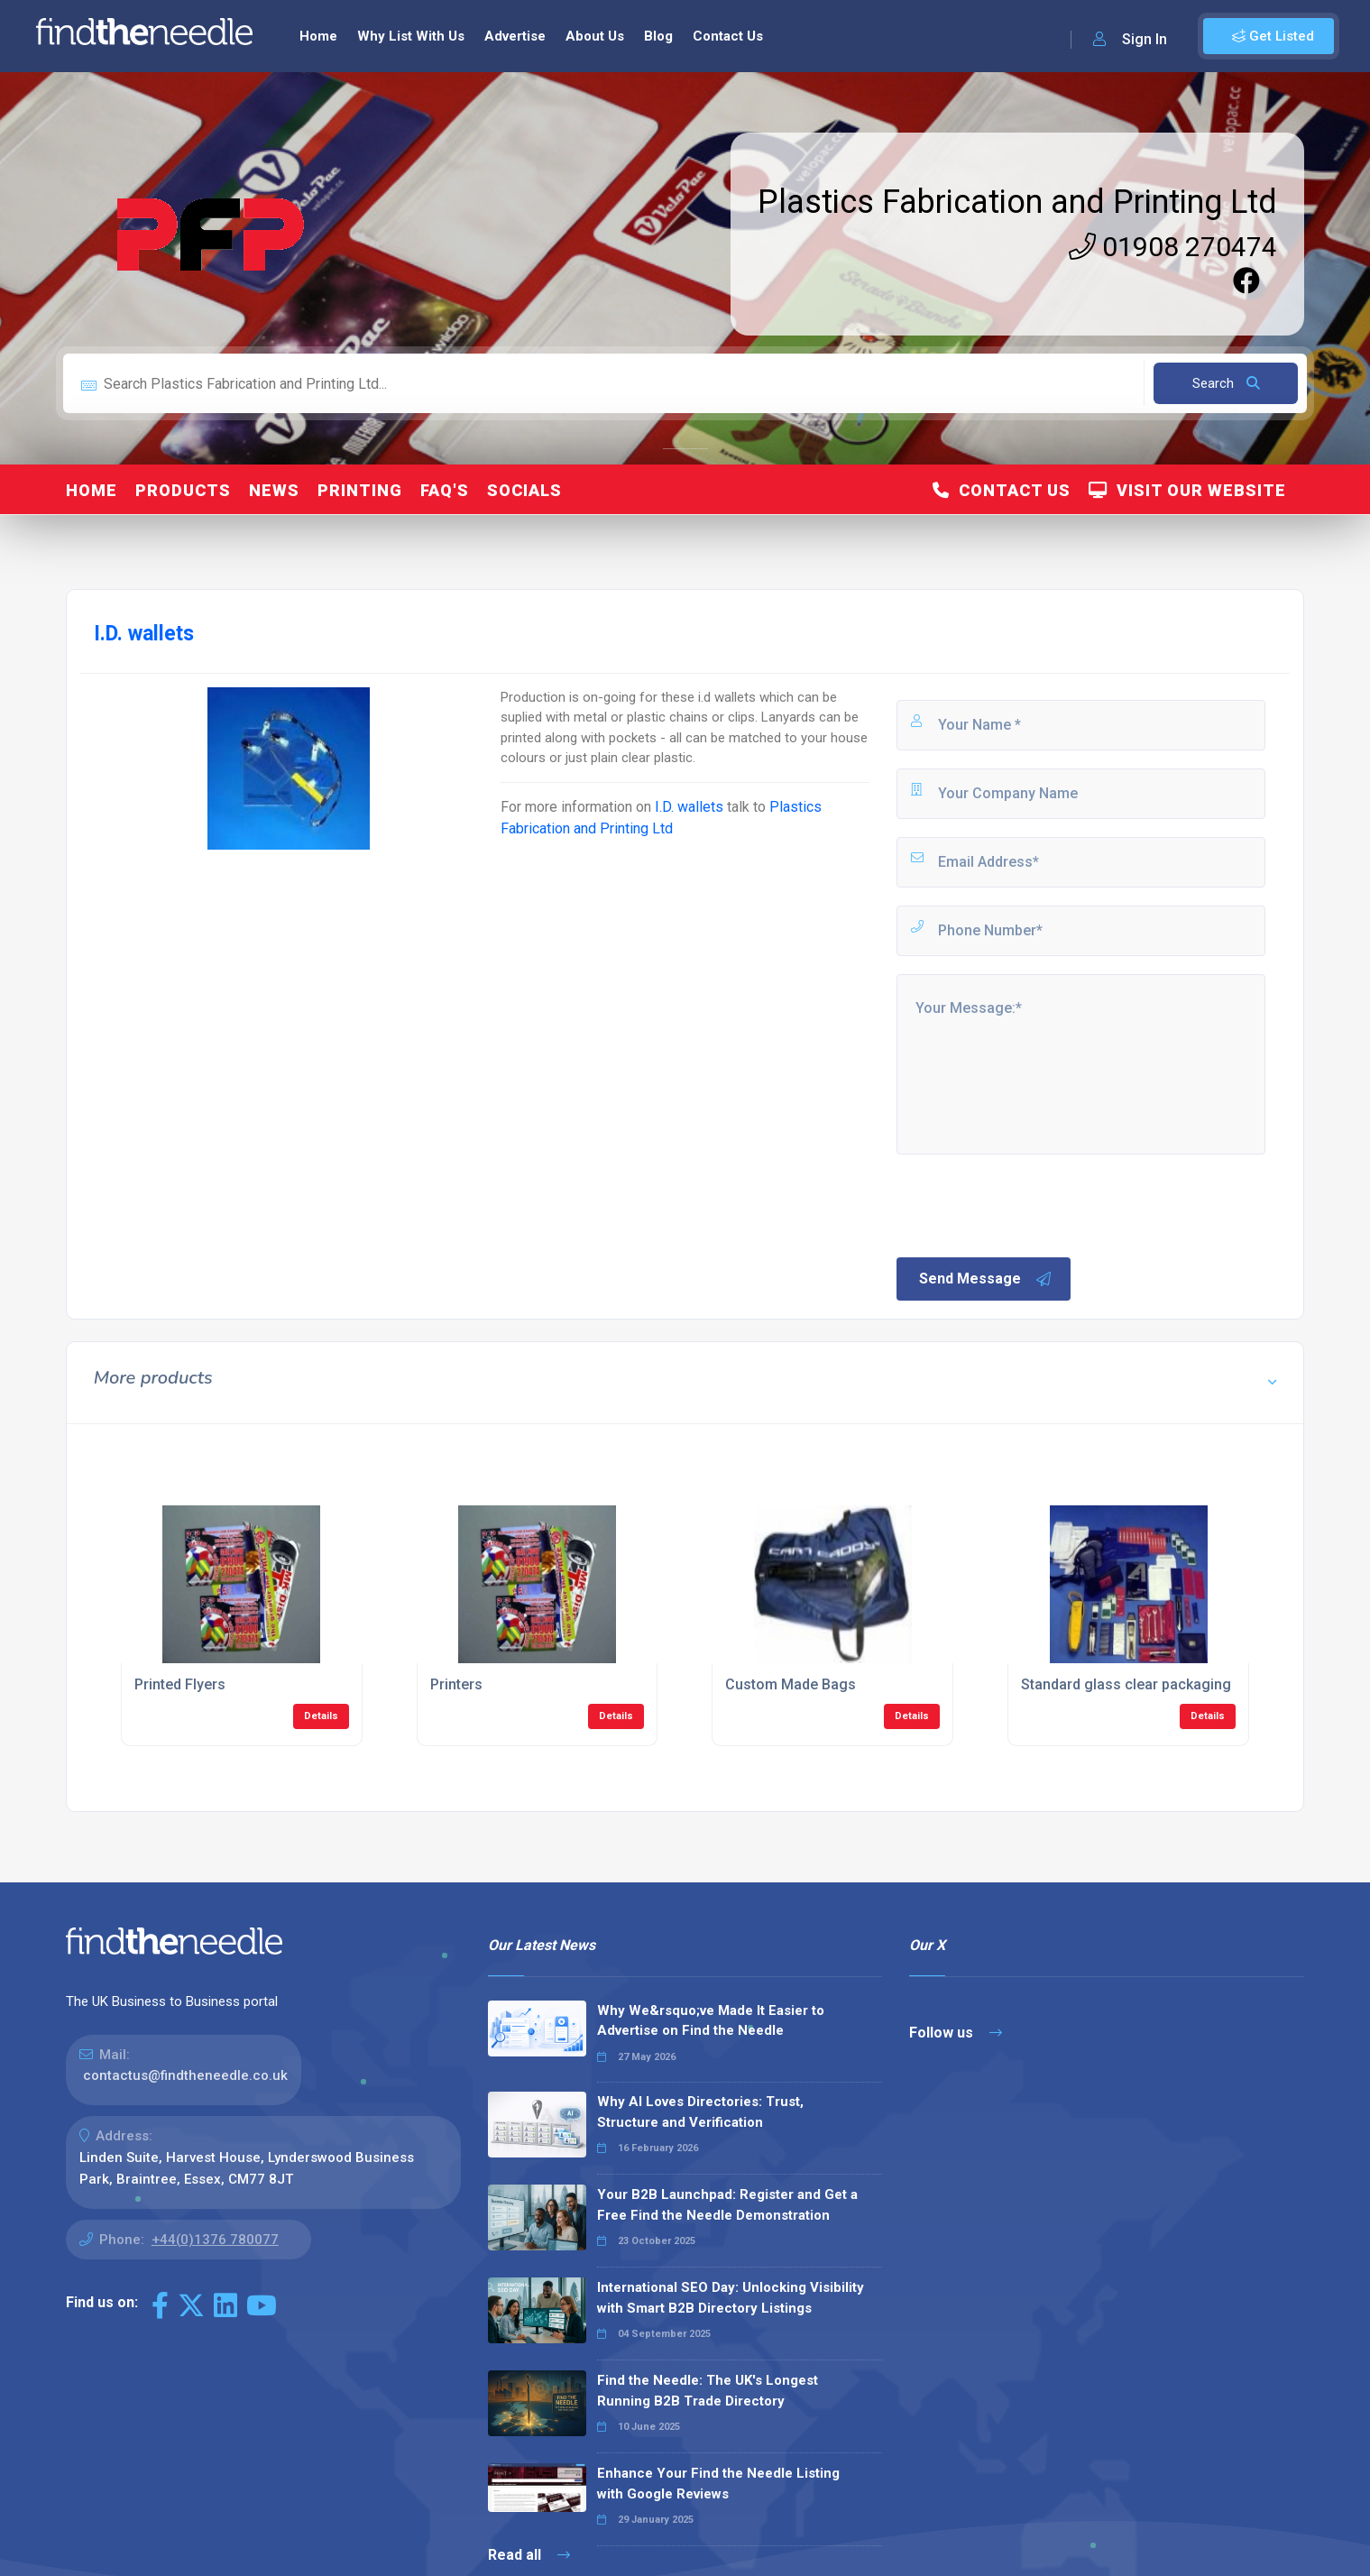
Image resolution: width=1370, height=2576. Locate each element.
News (274, 490)
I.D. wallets (689, 806)
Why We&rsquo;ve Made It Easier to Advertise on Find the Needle (710, 2020)
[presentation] (1031, 1204)
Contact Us (728, 36)
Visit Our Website (1187, 490)
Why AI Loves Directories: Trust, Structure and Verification (700, 2111)
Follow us (955, 2032)
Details (321, 1716)
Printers (456, 1684)
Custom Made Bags (790, 1684)
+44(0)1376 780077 (215, 2239)
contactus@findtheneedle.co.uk (185, 2075)
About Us (594, 36)
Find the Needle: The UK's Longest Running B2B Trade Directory (707, 2390)
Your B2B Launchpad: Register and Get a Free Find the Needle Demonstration (727, 2204)
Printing (359, 490)
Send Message (986, 1279)
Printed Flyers (179, 1684)
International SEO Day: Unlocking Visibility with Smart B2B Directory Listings (730, 2297)
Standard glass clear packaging (1126, 1684)
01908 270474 (1173, 246)
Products (183, 490)
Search (1226, 383)
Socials (524, 490)
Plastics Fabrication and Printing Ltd (1017, 202)
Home (318, 36)
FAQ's (444, 490)
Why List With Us (410, 36)
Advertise (515, 36)
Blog (658, 36)
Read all (529, 2554)
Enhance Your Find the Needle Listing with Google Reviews (718, 2483)
